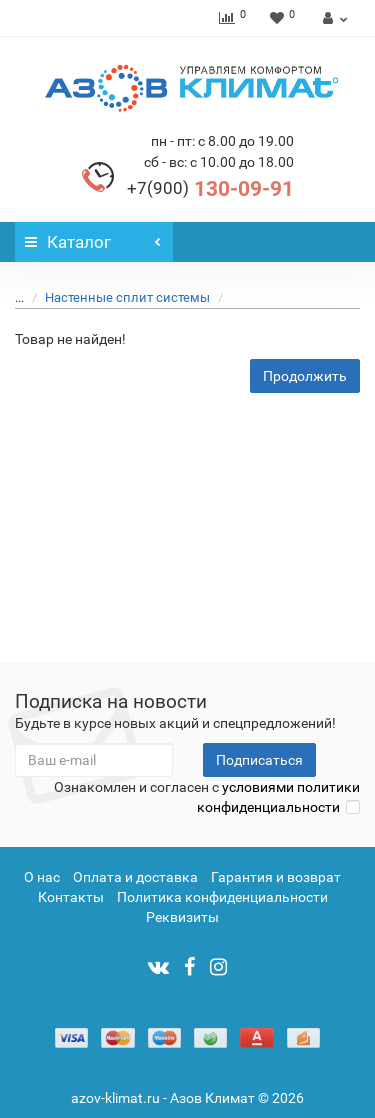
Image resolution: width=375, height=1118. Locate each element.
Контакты (71, 897)
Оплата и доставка (135, 877)
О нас (42, 877)
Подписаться (259, 760)
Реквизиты (182, 917)
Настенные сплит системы (115, 297)
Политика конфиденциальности (222, 897)
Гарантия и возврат (276, 877)
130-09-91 (210, 189)
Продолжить (305, 376)
